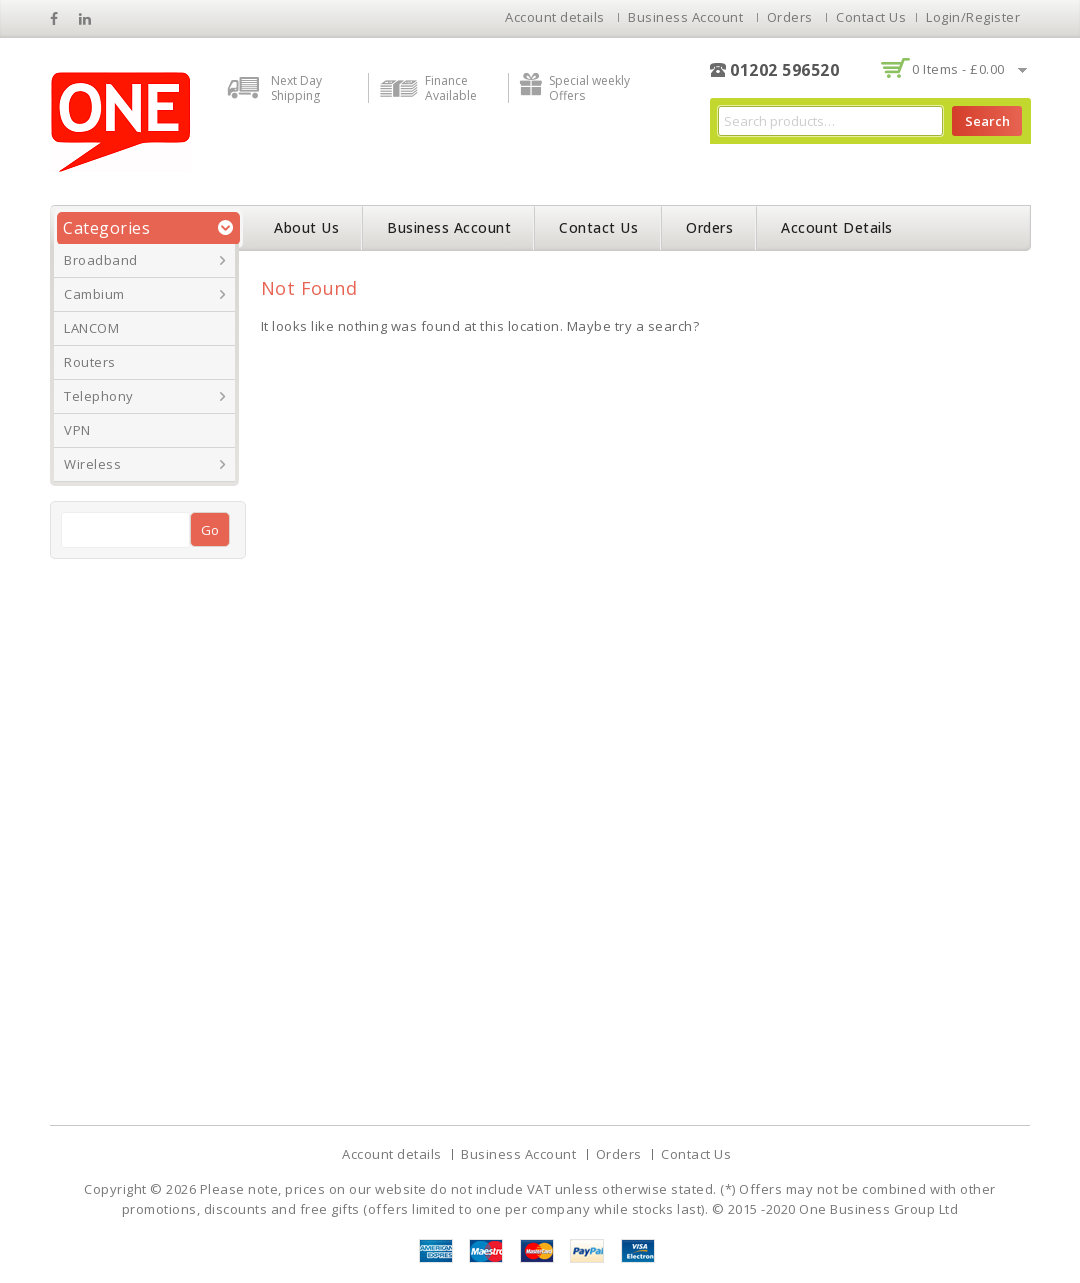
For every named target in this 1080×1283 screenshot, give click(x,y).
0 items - (958, 69)
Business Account (685, 17)
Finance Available (451, 88)
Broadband (101, 260)
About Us (306, 227)
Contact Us (871, 17)
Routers (90, 362)
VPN (77, 430)
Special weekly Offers (589, 88)
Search (987, 121)
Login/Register (973, 17)
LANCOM (91, 328)
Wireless (92, 464)
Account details (555, 17)
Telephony (99, 396)
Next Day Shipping (296, 88)
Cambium (94, 294)
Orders (790, 17)
